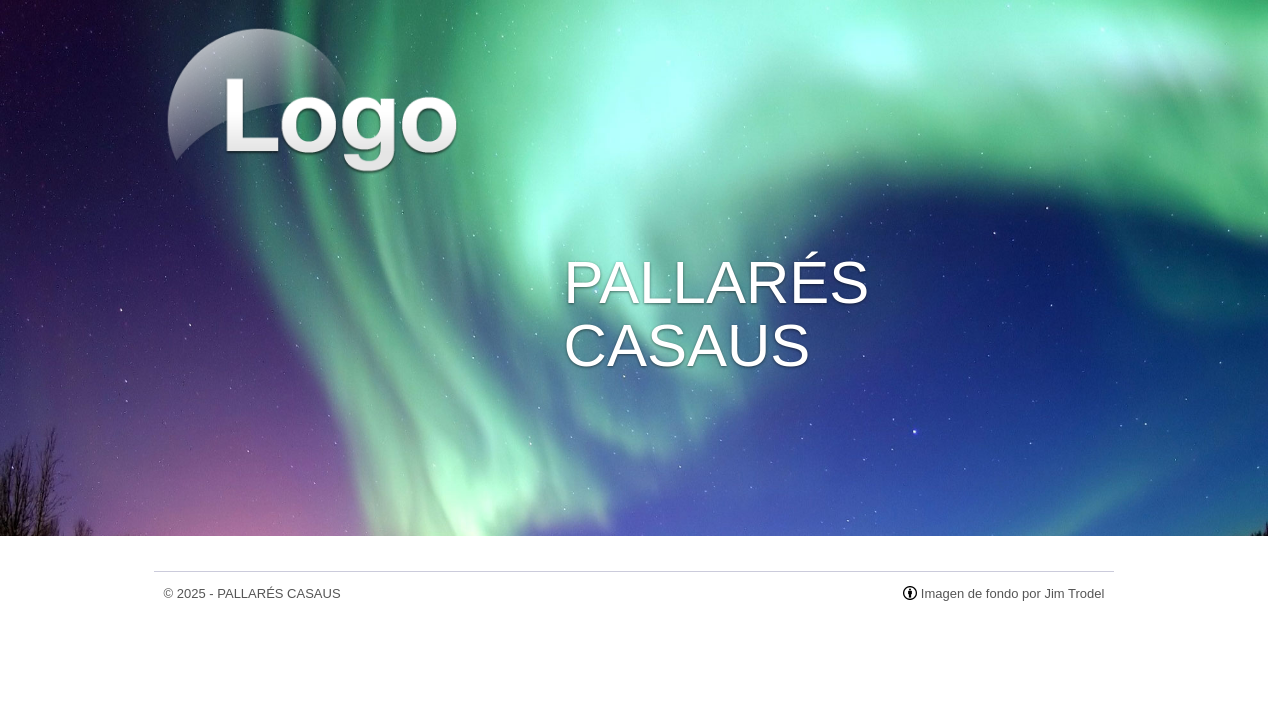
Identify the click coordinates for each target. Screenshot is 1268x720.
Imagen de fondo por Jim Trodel (1013, 593)
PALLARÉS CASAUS (278, 593)
